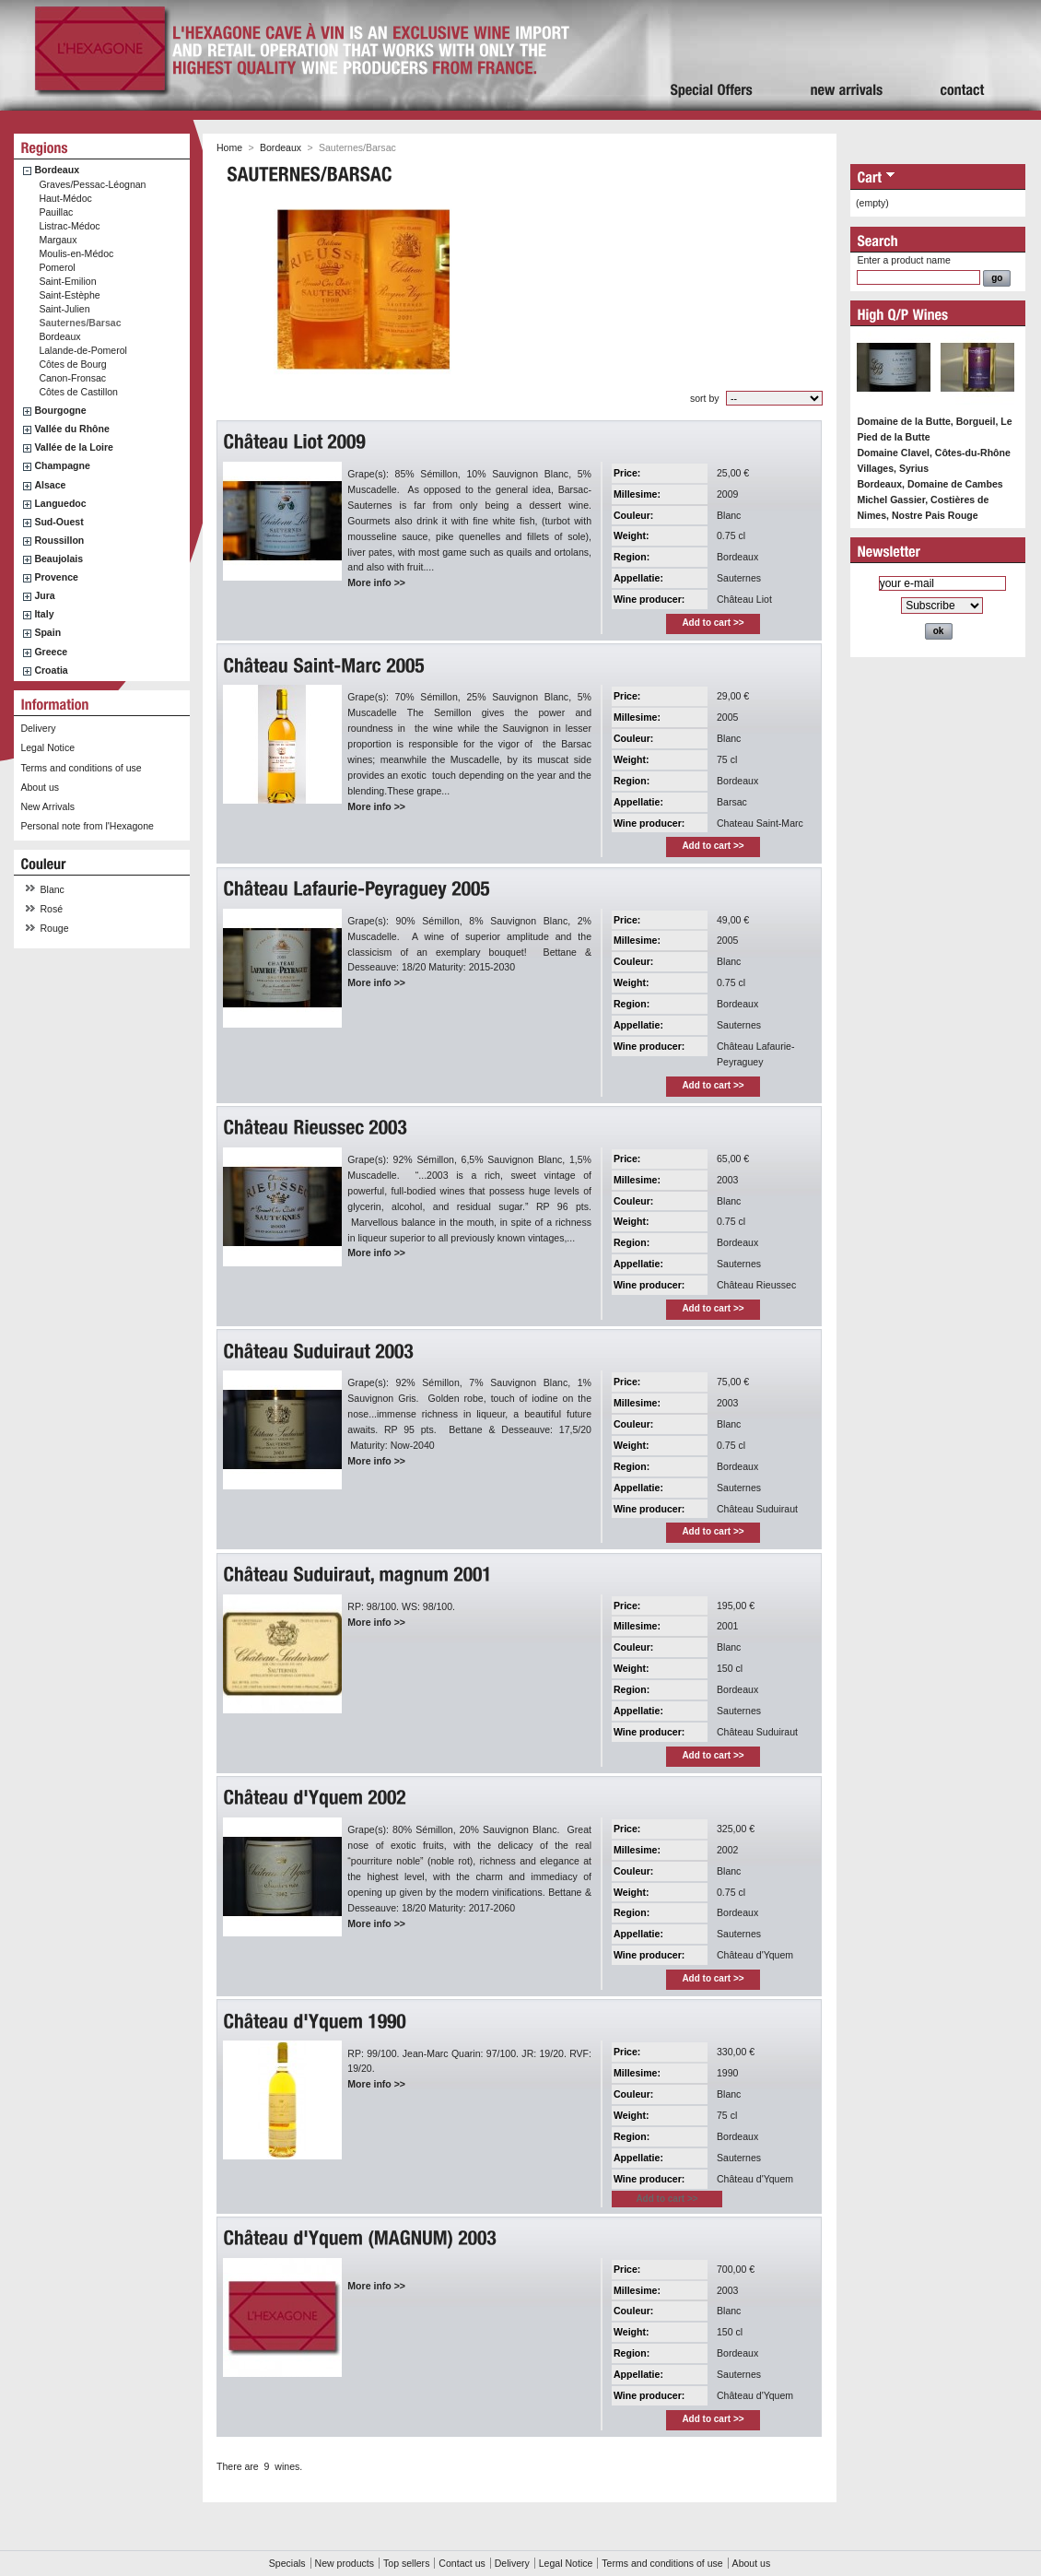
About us (39, 787)
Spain (47, 632)
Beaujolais (58, 558)
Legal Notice (47, 747)
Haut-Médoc (65, 198)
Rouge (55, 928)
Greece (50, 651)
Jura (44, 595)
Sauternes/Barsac (80, 322)
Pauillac (56, 212)
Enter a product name (903, 259)
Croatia (50, 670)
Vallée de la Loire (73, 447)
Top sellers (406, 2563)
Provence (56, 576)
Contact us (462, 2563)
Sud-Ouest (58, 521)
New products (344, 2563)
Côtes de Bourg (72, 364)
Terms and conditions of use (80, 767)
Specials (287, 2563)
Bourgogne (60, 410)
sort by (704, 398)
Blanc (52, 889)
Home (229, 147)
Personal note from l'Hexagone (86, 825)
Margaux (57, 239)
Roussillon (59, 540)
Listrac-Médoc (69, 225)
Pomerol (57, 267)
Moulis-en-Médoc (76, 253)
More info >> (376, 582)
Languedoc (60, 503)
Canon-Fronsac (72, 377)
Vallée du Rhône (71, 428)
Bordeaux (56, 169)
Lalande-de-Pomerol (83, 350)
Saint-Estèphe (69, 294)
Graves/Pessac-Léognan (92, 184)
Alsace (49, 484)
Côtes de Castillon (78, 391)
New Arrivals (47, 806)
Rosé (52, 908)
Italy (43, 613)
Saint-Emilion (67, 281)
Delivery (37, 728)
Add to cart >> (712, 623)
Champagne (61, 465)
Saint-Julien (64, 308)
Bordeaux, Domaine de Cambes (929, 483)
